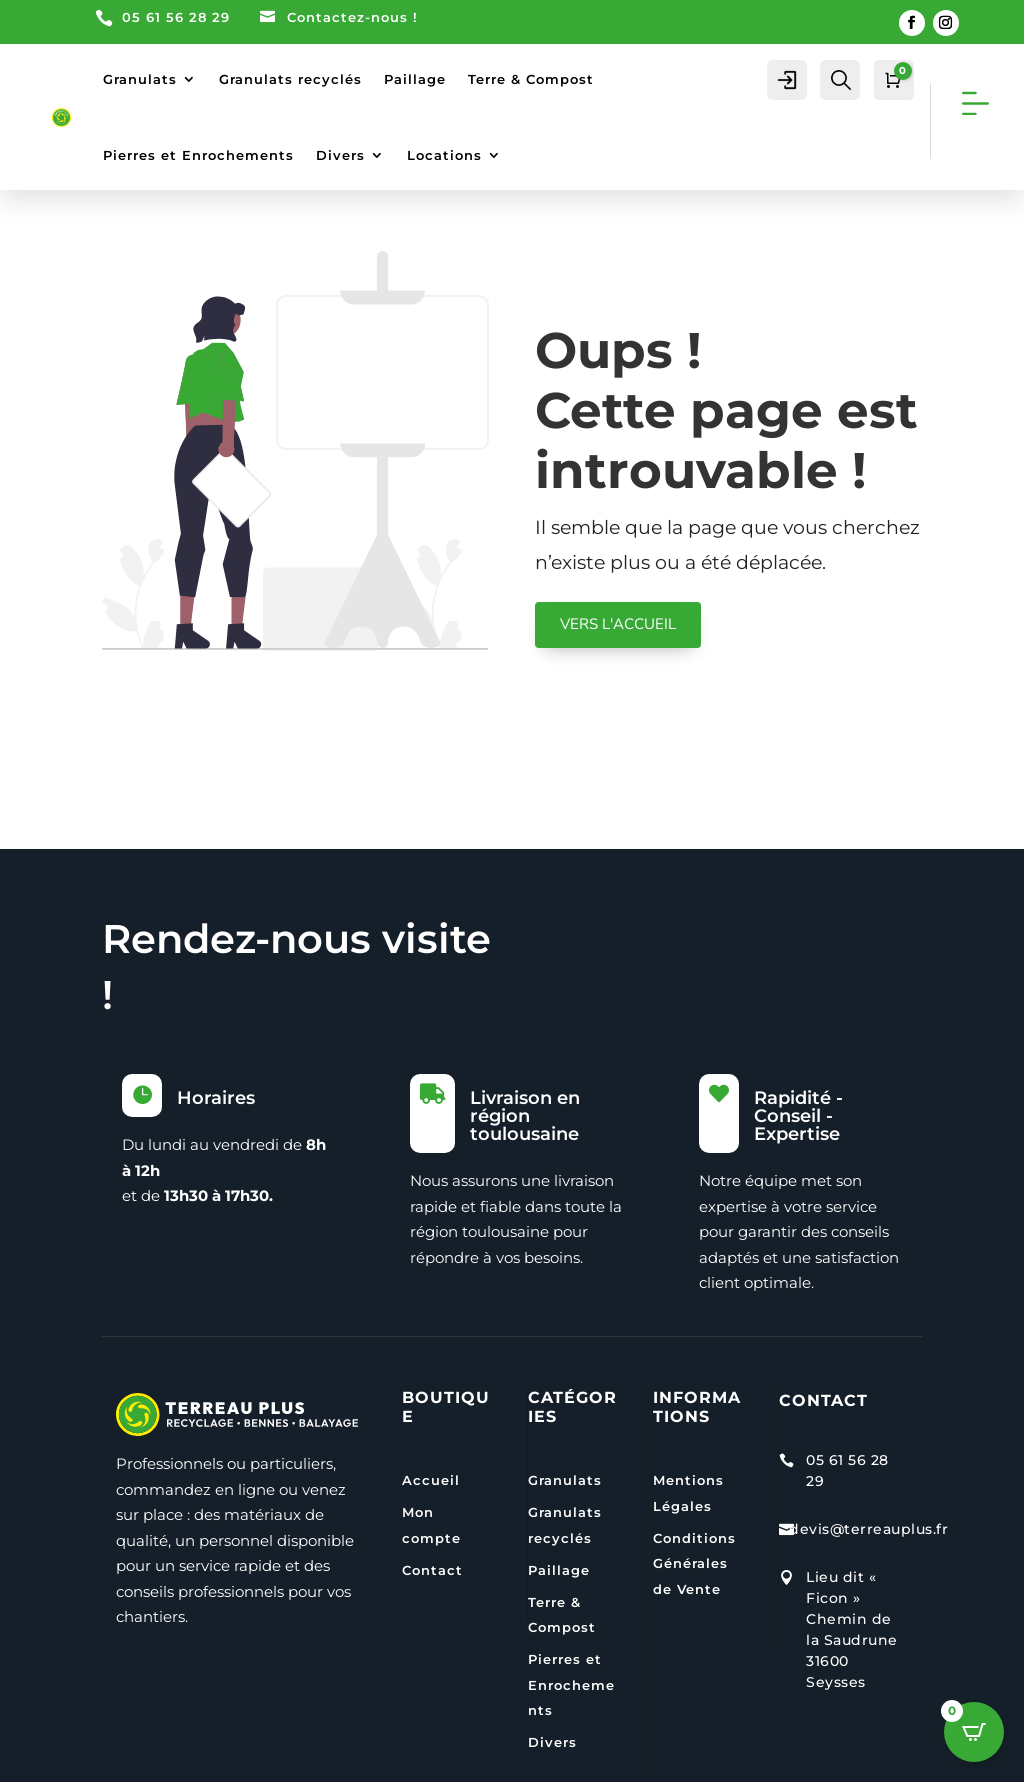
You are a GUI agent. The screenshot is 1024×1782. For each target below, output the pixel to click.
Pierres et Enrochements (198, 155)
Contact (432, 1570)
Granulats (140, 79)
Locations (444, 155)
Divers (340, 155)
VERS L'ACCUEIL (618, 624)
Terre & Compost (531, 79)
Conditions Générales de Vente (694, 1563)
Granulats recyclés (290, 79)
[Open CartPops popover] (974, 1732)
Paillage (415, 79)
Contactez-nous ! (352, 17)
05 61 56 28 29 (176, 17)
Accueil (431, 1480)
